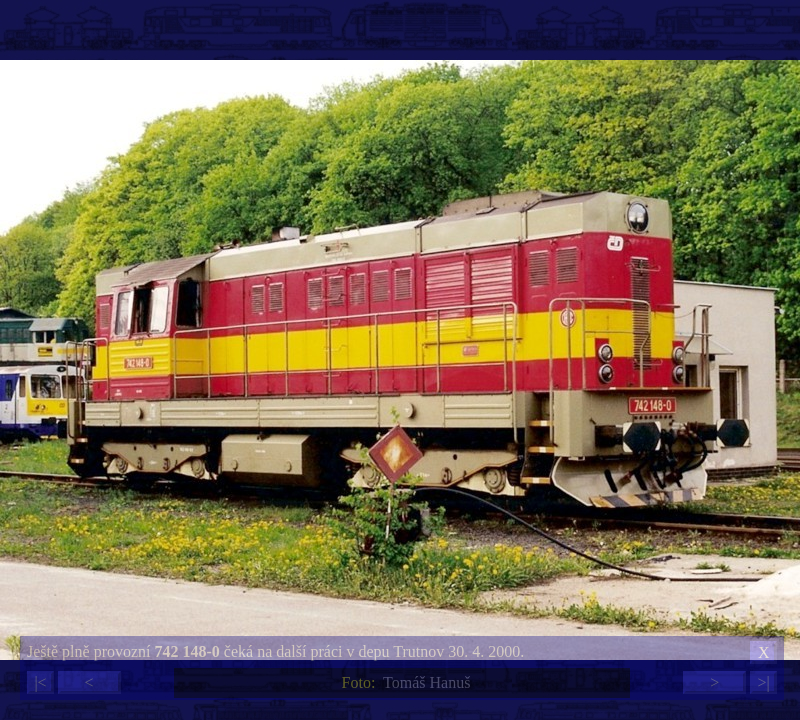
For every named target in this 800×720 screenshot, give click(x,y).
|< (40, 682)
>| (763, 682)
